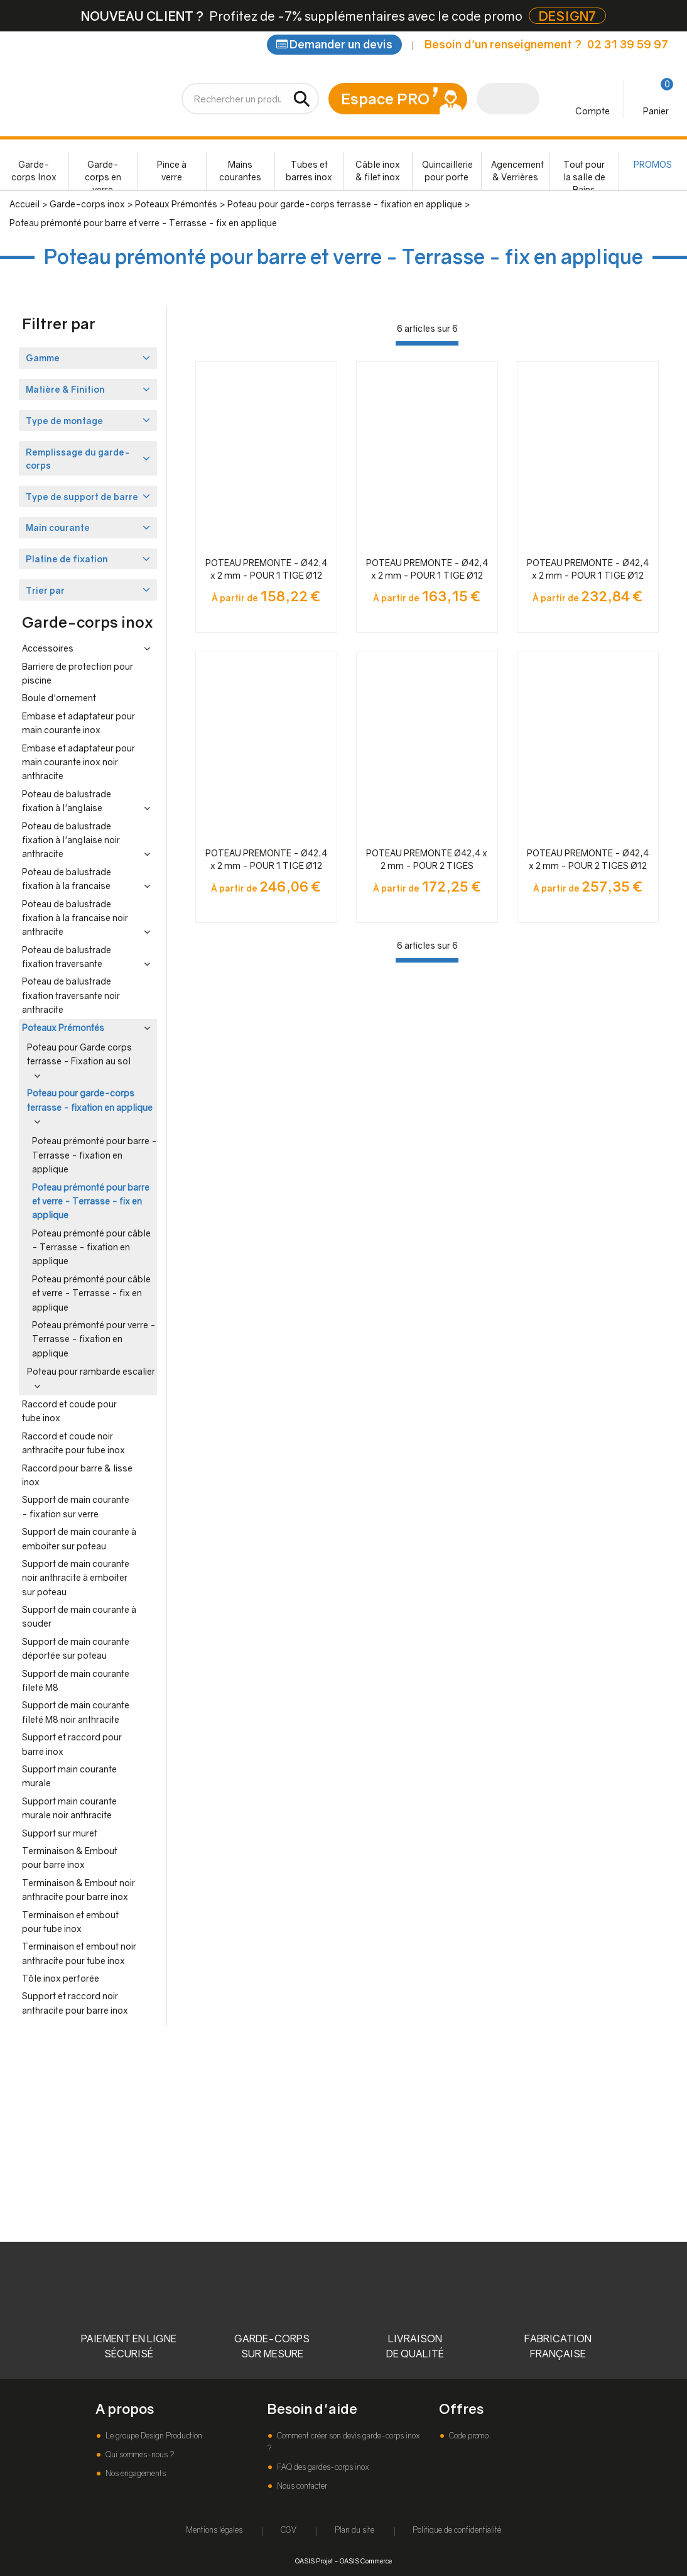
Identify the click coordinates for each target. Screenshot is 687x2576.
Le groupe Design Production (153, 2435)
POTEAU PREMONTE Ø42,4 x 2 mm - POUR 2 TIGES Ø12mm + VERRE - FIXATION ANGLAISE (427, 860)
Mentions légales (214, 2530)
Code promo (468, 2435)
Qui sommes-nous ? (139, 2454)
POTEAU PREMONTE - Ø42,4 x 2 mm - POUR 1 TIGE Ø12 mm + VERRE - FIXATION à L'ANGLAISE (266, 569)
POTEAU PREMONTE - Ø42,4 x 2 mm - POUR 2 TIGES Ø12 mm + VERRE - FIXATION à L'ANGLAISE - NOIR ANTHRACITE (588, 860)
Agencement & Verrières (517, 170)
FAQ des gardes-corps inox (322, 2467)
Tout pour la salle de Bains (584, 174)
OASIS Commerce (366, 2561)
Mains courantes (240, 170)
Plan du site (354, 2530)
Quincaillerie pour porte (447, 170)
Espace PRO (385, 98)
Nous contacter (301, 2486)
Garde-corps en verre (103, 174)
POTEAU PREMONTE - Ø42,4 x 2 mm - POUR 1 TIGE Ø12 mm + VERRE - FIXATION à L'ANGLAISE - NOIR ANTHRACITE (588, 569)
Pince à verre (172, 170)
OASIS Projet (314, 2561)
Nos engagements (135, 2473)
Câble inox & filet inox (377, 170)
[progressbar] (427, 343)
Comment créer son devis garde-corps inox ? (343, 2442)
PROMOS (653, 164)
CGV (288, 2530)
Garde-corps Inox (34, 170)
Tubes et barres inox (309, 170)
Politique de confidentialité (457, 2530)
